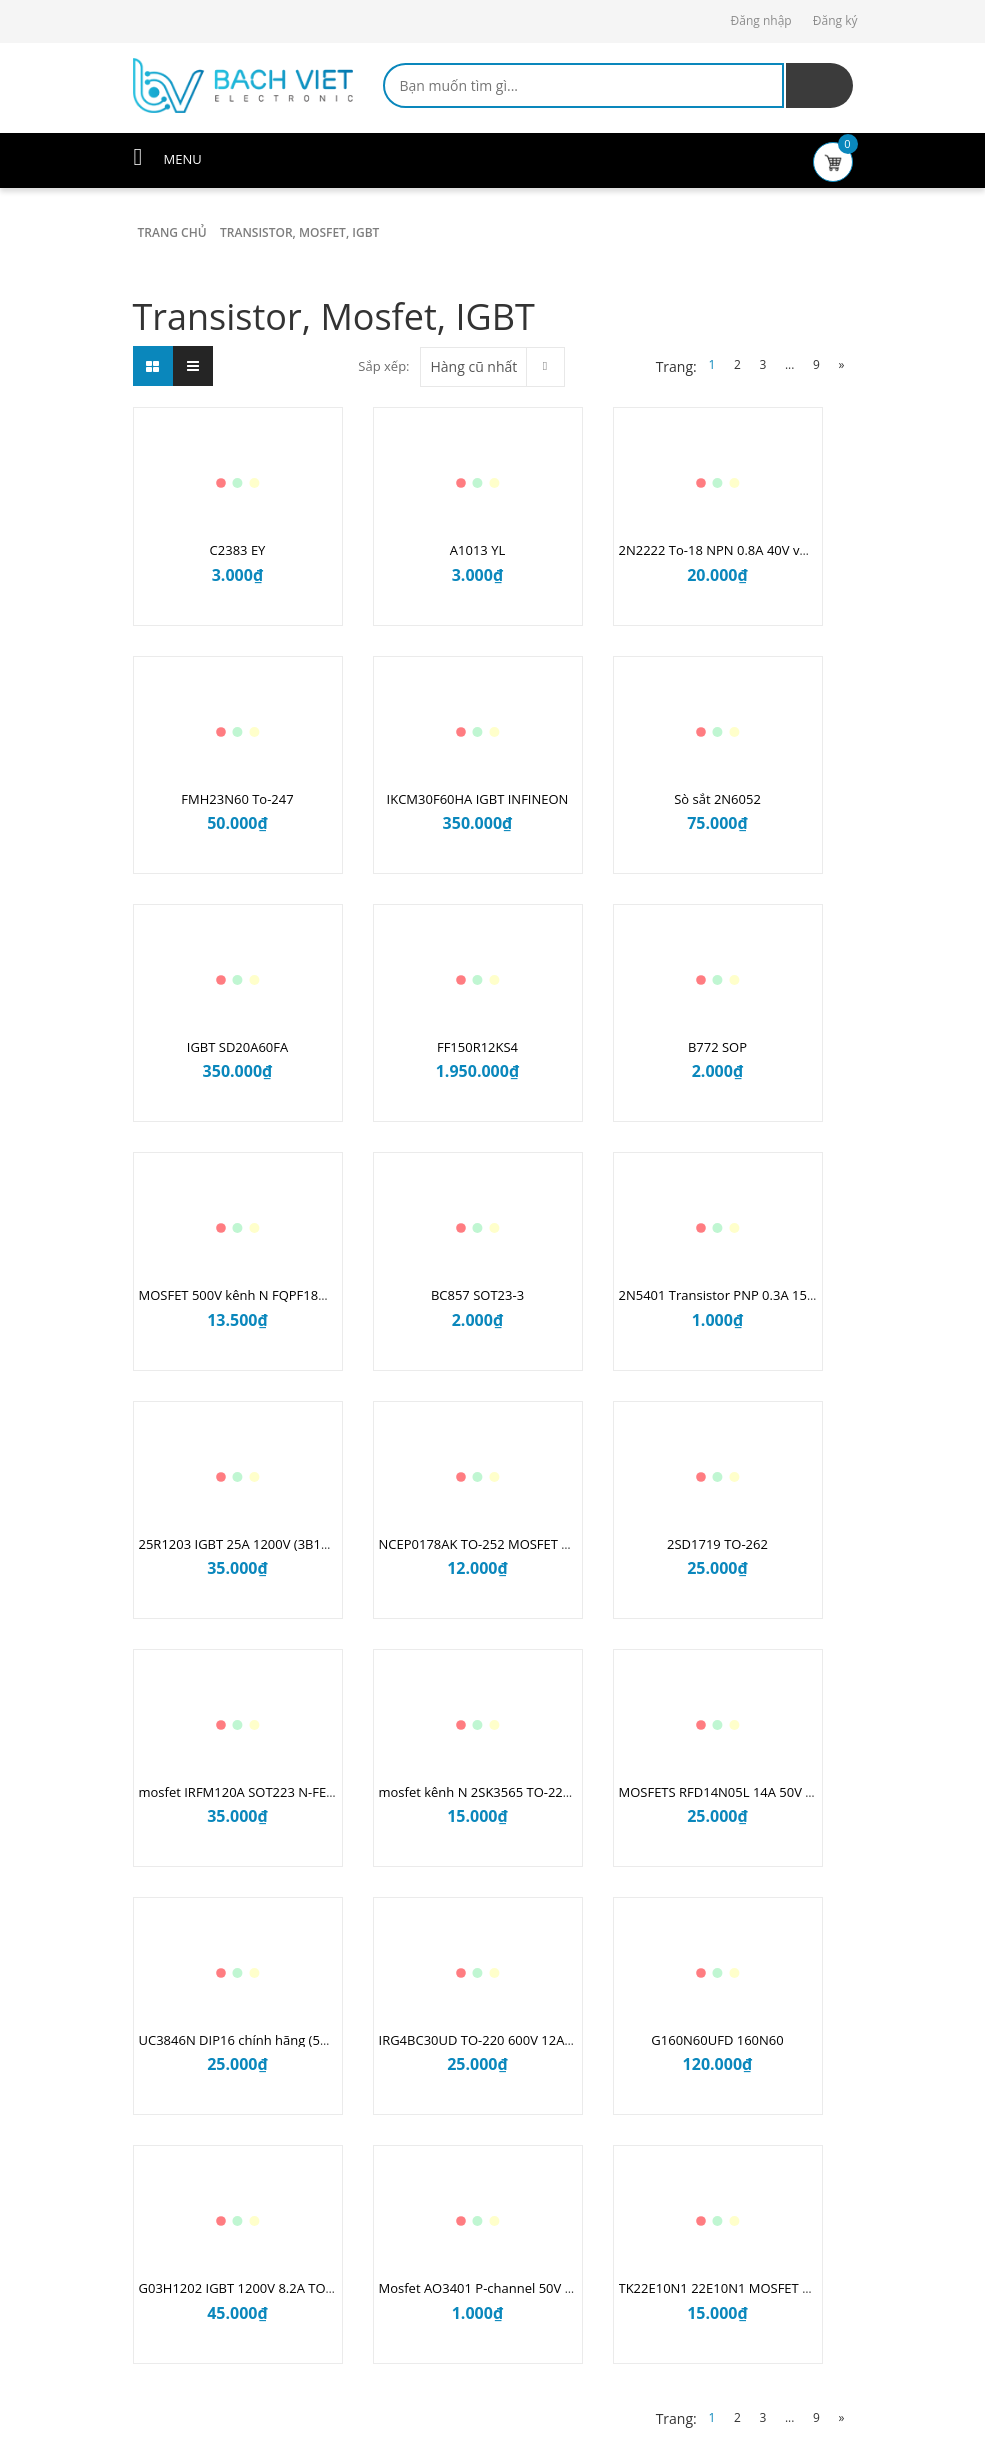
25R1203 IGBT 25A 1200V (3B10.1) (241, 1544)
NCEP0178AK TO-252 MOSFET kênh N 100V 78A (522, 1544)
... (789, 364)
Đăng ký (835, 20)
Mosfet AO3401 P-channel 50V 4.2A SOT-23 (509, 2288)
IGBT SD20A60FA (237, 1047)
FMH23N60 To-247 (237, 799)
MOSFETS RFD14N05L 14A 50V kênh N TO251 (755, 1792)
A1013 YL (477, 550)
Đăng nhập (761, 20)
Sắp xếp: (383, 366)
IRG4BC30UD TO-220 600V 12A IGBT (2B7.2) (510, 2040)
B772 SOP (717, 1047)
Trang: (676, 366)
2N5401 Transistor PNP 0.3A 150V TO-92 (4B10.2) (767, 1295)
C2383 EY (238, 550)
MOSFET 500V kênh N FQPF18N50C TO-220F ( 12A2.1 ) (302, 1295)
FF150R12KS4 (477, 1047)
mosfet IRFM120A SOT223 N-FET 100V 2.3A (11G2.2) (295, 1792)
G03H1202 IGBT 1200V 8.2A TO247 (243, 2288)
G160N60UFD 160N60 (717, 2040)
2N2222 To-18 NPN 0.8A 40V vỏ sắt (724, 550)
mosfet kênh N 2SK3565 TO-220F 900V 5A (504, 1792)
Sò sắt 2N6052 (717, 799)
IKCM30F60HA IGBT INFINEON (478, 799)
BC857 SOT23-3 (477, 1295)
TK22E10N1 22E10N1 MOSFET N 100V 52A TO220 (767, 2288)
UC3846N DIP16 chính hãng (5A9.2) (245, 2040)
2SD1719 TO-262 (717, 1544)
